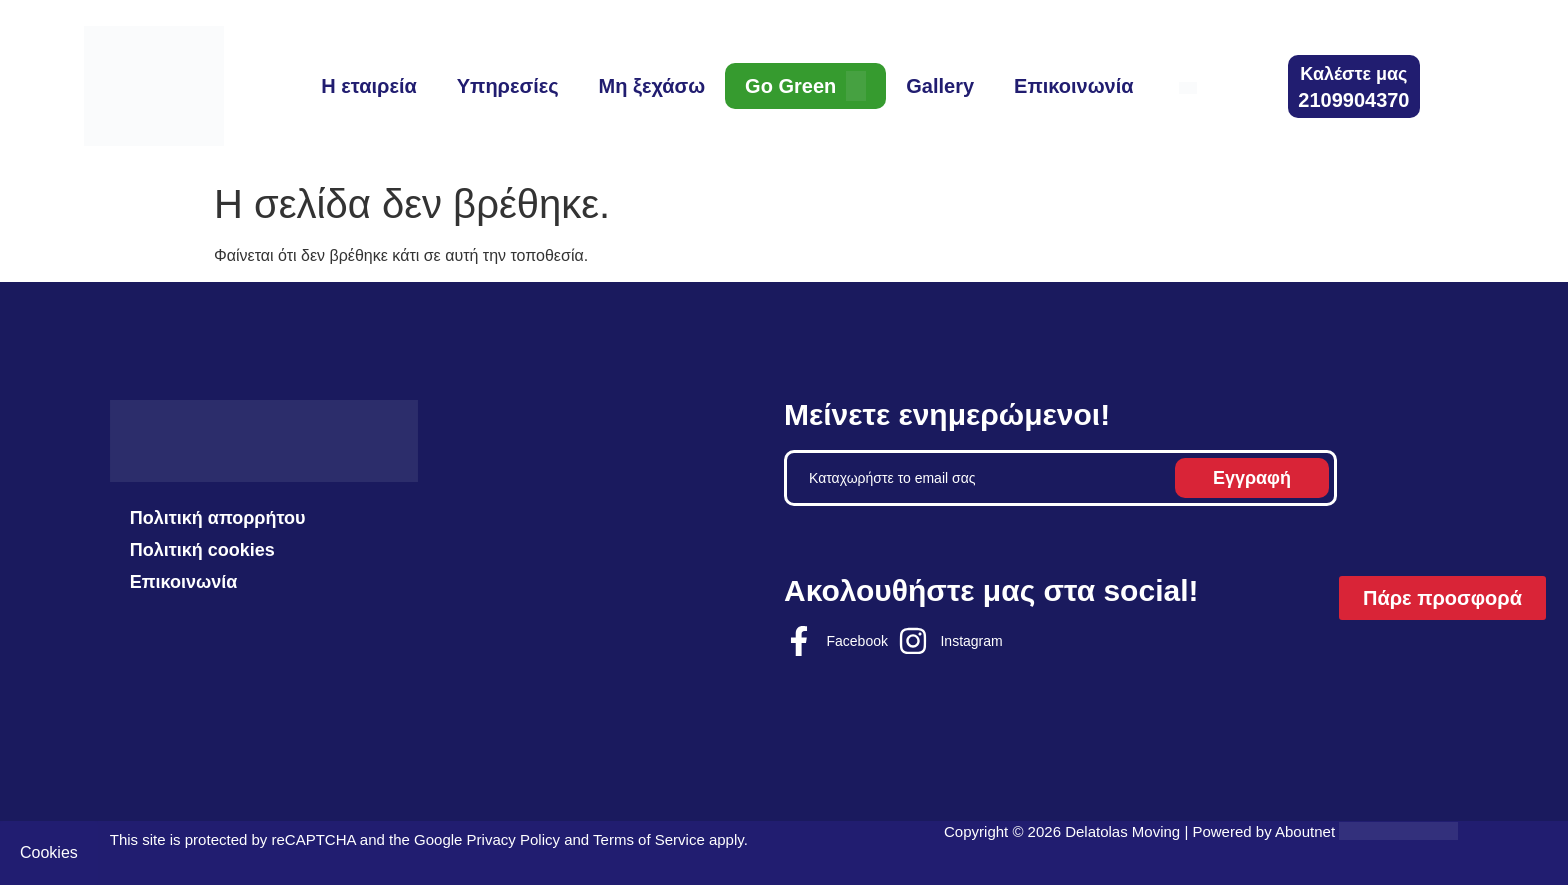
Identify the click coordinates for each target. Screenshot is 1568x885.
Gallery (940, 86)
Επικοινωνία (1073, 86)
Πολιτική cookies (202, 550)
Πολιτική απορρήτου (218, 518)
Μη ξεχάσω (652, 86)
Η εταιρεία (368, 86)
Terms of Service (649, 839)
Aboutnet (1305, 831)
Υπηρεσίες (508, 86)
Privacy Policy (513, 839)
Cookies (49, 852)
